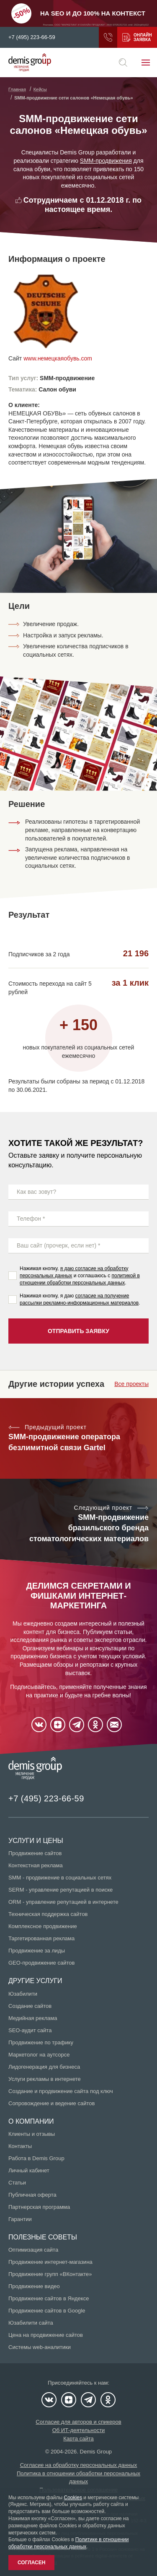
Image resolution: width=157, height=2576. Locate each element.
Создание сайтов (29, 2006)
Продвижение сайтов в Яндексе (48, 2298)
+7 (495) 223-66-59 (31, 37)
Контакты (20, 2146)
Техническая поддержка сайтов (48, 1914)
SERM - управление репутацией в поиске (60, 1890)
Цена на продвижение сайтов (45, 2335)
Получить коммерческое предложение (126, 37)
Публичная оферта (32, 2195)
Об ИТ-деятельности (78, 2430)
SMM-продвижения (106, 160)
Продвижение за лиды (36, 1950)
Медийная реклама (32, 2018)
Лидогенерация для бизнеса (44, 2067)
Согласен (31, 2563)
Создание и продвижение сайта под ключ (60, 2091)
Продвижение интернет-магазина (50, 2262)
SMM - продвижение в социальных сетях (59, 1877)
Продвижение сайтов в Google (46, 2310)
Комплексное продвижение (42, 1926)
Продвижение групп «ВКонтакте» (50, 2274)
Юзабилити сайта (30, 2323)
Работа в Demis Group (36, 2158)
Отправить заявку (78, 1331)
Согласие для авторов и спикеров (78, 2422)
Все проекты (131, 1384)
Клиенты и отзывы (31, 2134)
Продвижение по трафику (40, 2042)
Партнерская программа (39, 2207)
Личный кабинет (28, 2170)
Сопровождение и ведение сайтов (51, 2103)
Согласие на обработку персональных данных (78, 2465)
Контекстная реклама (35, 1865)
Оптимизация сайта (33, 2250)
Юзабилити (22, 1994)
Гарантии (20, 2219)
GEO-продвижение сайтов (41, 1963)
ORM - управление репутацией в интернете (63, 1902)
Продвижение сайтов (35, 1853)
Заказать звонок (108, 37)
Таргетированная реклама (41, 1938)
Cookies (73, 2497)
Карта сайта (78, 2438)
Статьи (17, 2182)
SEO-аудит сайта (29, 2030)
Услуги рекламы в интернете (44, 2079)
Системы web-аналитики (39, 2347)
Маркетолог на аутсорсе (38, 2054)
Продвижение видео (34, 2286)
